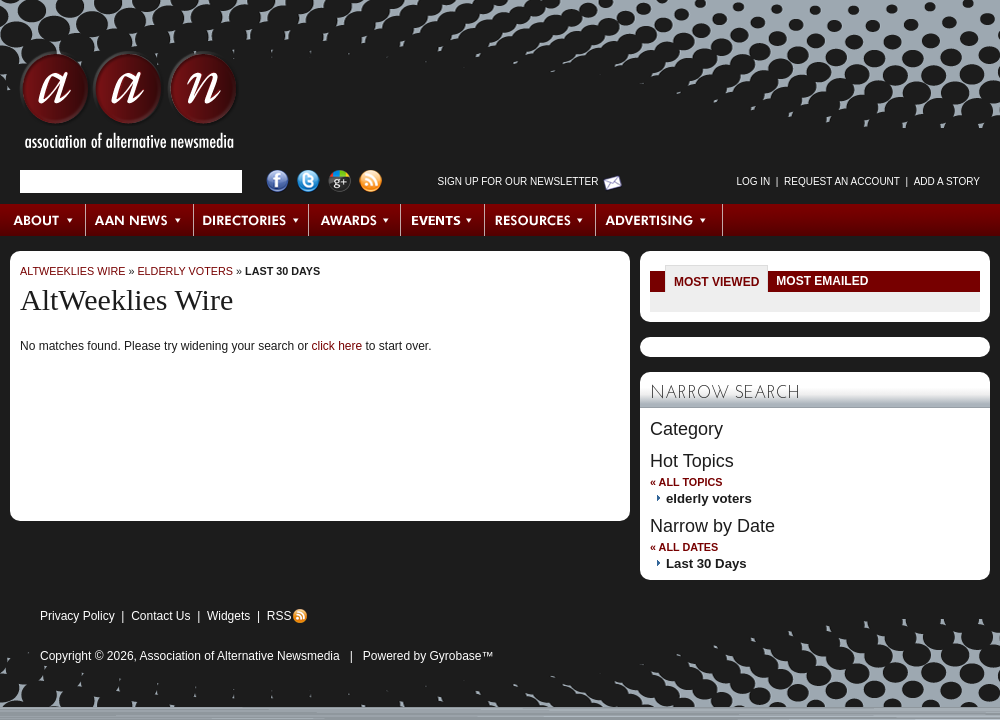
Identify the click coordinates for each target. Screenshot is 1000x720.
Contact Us (160, 616)
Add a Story (947, 181)
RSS (279, 616)
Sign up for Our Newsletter (518, 181)
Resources (540, 220)
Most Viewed (716, 282)
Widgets (228, 616)
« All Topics (686, 482)
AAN (129, 105)
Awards (355, 220)
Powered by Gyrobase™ (428, 656)
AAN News (140, 220)
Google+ (339, 181)
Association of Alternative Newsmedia (240, 656)
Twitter (308, 181)
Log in (753, 181)
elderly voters (185, 271)
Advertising (659, 220)
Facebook (277, 181)
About (43, 220)
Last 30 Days (282, 271)
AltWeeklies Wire (72, 271)
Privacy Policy (77, 616)
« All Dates (684, 547)
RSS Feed (370, 181)
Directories (251, 220)
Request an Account (842, 181)
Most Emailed (822, 281)
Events (443, 220)
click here (336, 346)
